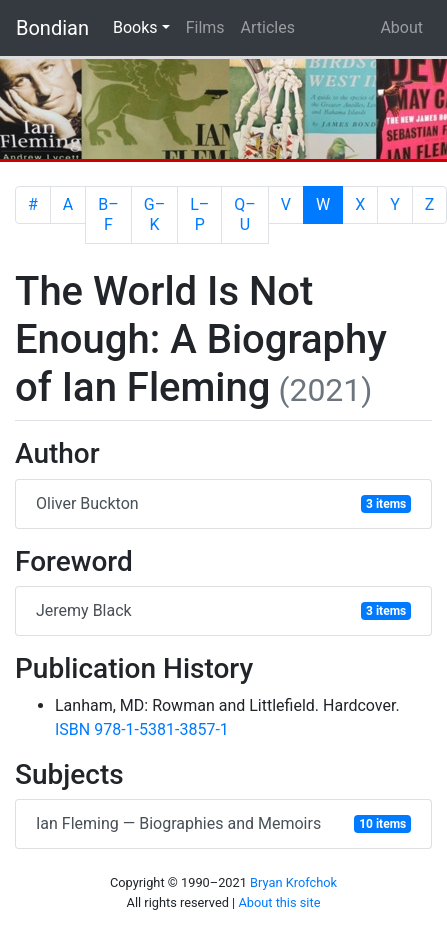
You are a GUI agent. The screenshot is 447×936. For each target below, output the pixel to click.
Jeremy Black (223, 610)
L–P (199, 214)
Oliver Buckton (223, 503)
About (401, 27)
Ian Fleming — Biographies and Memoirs (223, 823)
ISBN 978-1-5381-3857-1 (142, 729)
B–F (108, 214)
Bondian (52, 28)
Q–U (245, 214)
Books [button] (145, 26)
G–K (154, 214)
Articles (268, 27)
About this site (279, 902)
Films (205, 27)
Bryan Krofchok (293, 882)
